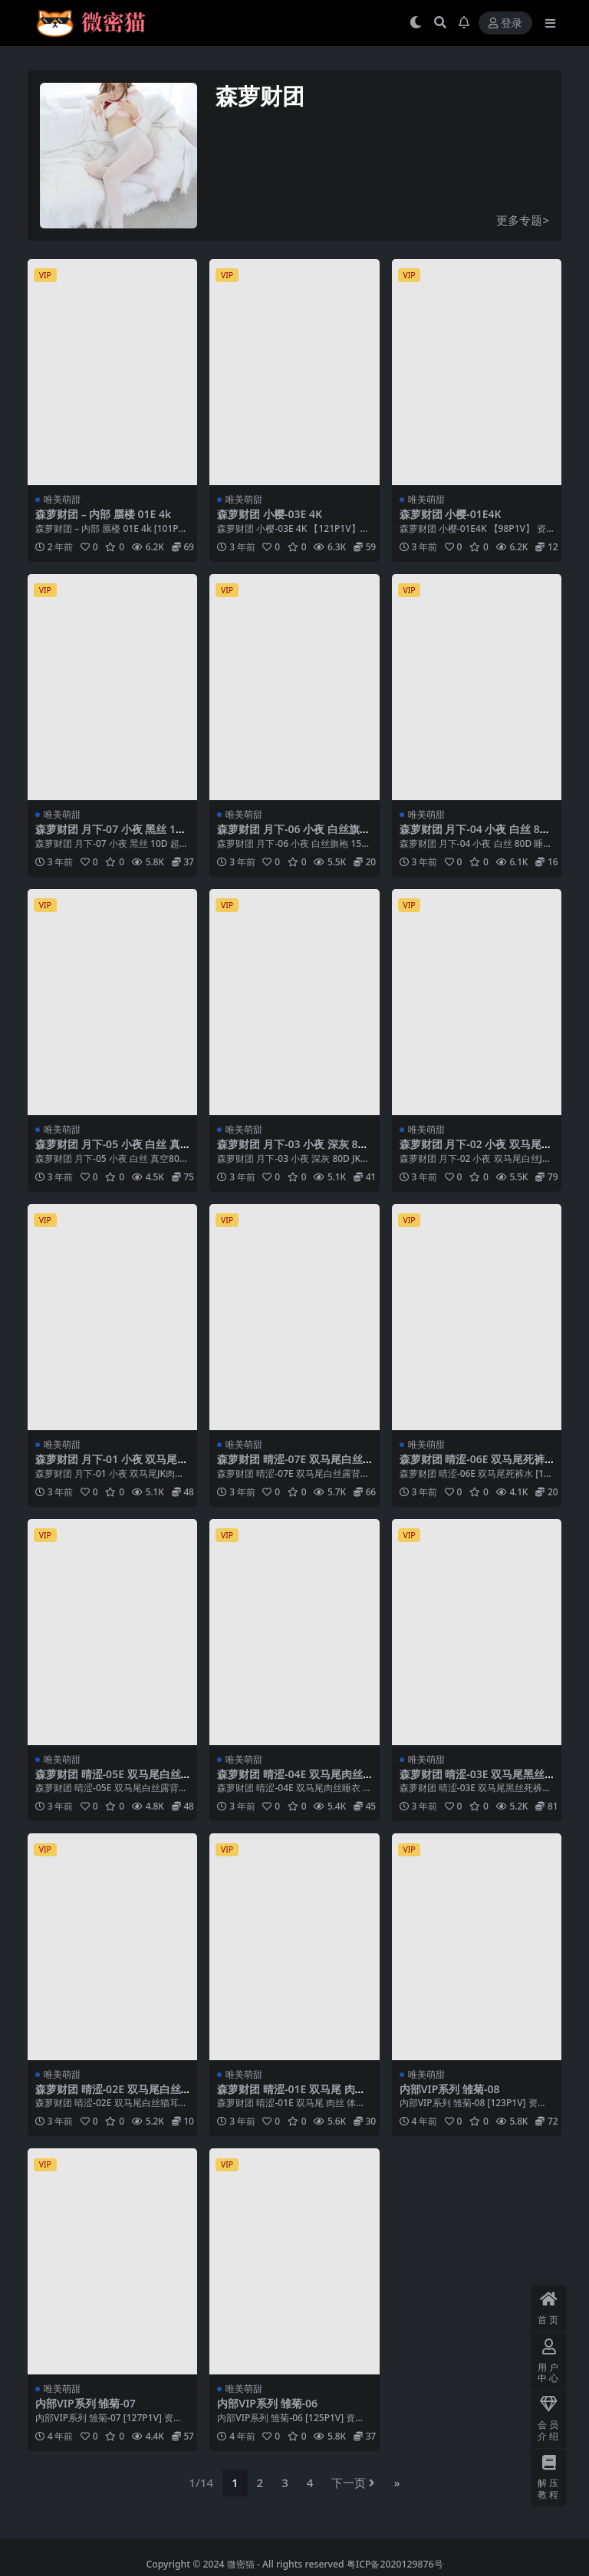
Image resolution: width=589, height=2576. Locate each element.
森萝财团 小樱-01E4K (451, 514)
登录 (505, 23)
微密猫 (241, 2564)
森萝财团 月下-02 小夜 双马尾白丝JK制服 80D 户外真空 (476, 1150)
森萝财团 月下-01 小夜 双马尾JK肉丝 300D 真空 (111, 1465)
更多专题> (522, 220)
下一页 (353, 2482)
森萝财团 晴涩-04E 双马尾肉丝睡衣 (290, 1780)
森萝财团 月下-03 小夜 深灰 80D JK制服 (294, 1150)
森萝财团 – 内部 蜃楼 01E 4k (103, 514)
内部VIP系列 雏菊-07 (85, 2403)
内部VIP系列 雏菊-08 (450, 2089)
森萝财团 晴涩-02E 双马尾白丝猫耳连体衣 (108, 2095)
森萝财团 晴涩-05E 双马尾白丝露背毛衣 (108, 1780)
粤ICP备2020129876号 (395, 2564)
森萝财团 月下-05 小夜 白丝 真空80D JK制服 (107, 1150)
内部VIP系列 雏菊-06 (267, 2403)
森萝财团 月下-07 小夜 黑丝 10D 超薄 (112, 835)
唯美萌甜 (62, 499)
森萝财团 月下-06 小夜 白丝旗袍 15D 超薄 (293, 835)
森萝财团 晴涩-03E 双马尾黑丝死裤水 (472, 1780)
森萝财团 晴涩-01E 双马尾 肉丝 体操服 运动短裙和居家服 (291, 2095)
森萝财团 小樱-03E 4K (269, 514)
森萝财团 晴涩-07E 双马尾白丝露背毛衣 (290, 1465)
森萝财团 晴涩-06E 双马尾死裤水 (472, 1465)
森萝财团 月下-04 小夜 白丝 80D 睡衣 (477, 835)
